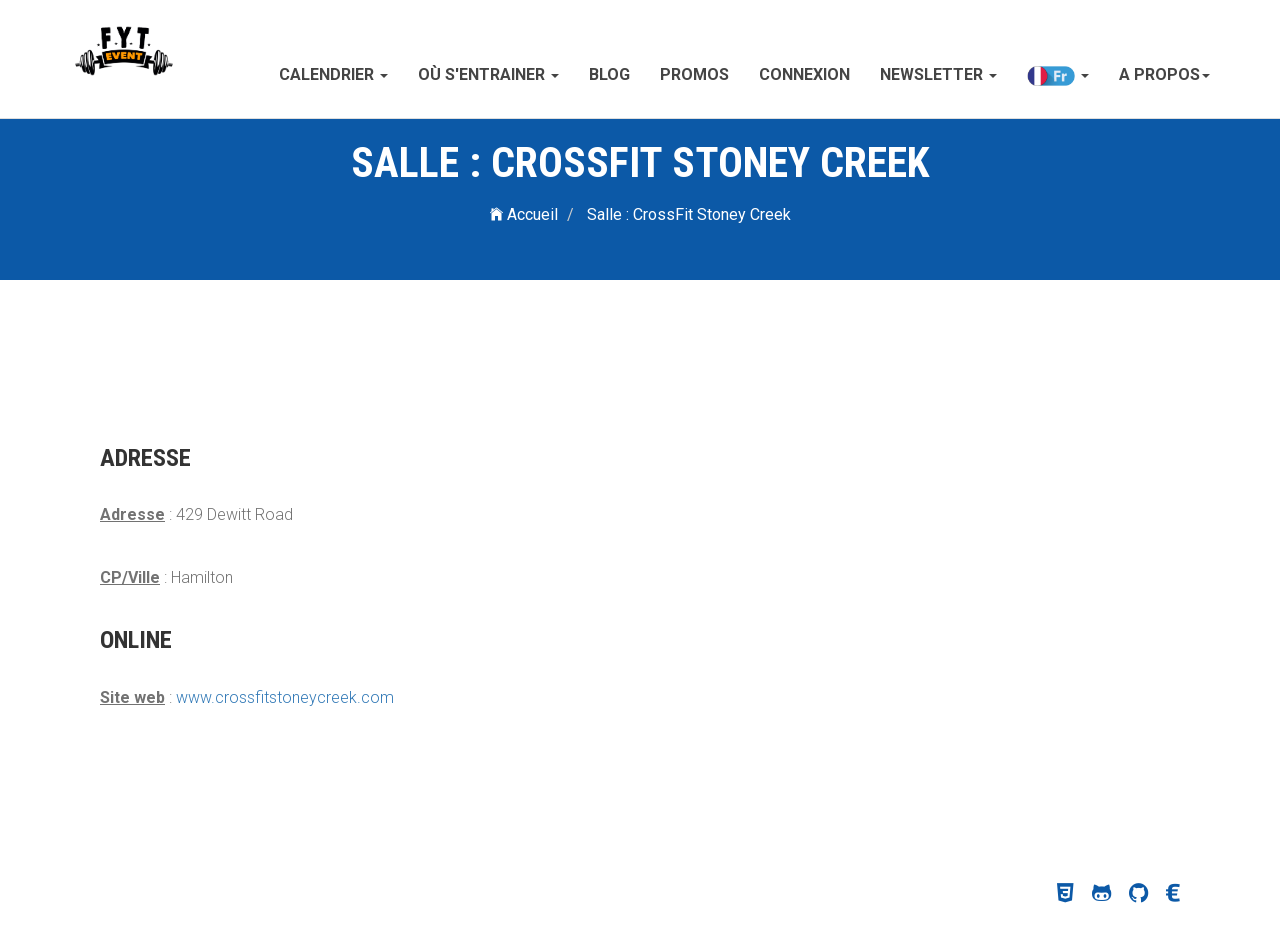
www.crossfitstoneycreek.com (285, 697)
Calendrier (333, 74)
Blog (609, 74)
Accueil (524, 214)
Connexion (804, 74)
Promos (694, 74)
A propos (1164, 74)
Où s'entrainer (488, 74)
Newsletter (938, 74)
